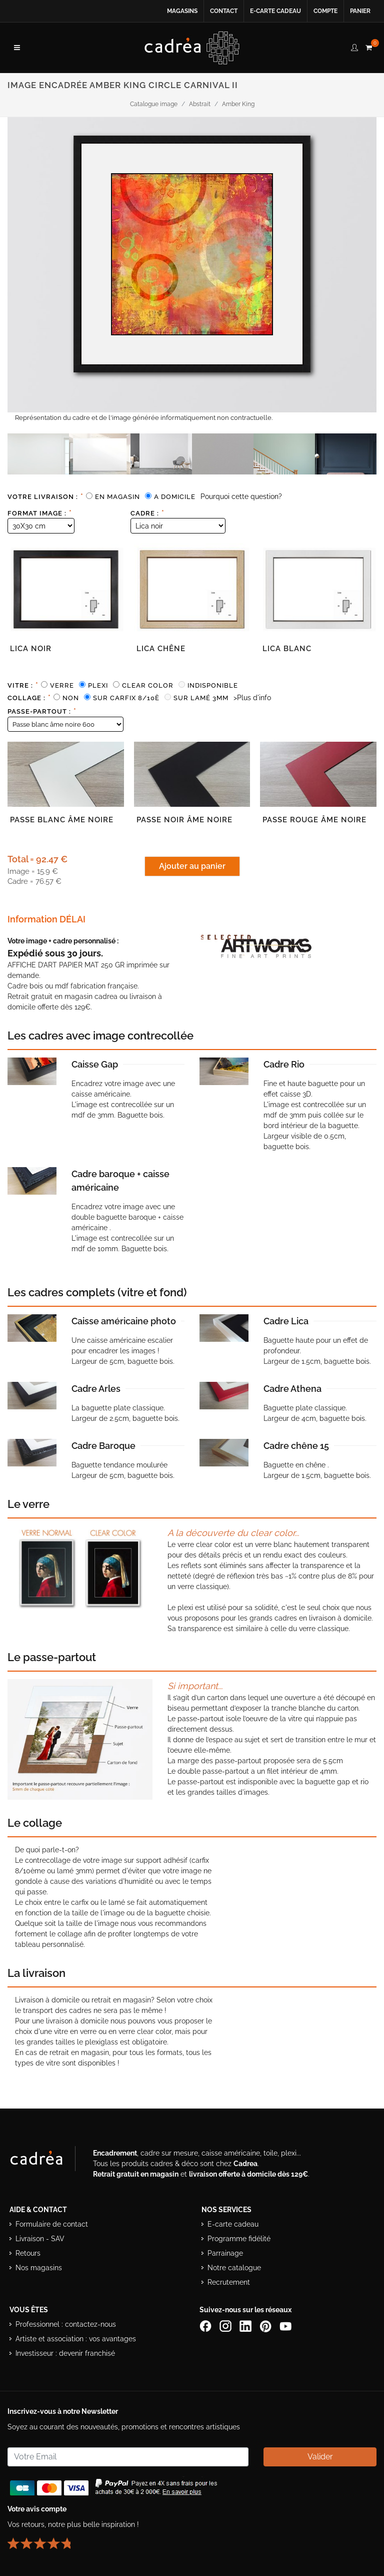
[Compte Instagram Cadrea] (227, 2326)
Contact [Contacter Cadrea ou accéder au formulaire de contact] (224, 11)
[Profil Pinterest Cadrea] (267, 2326)
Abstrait (199, 104)
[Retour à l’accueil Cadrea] (192, 48)
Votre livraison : (46, 496)
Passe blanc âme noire (62, 819)
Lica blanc (287, 648)
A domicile (175, 496)
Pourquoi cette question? (241, 496)
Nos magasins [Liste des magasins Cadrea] (39, 2268)
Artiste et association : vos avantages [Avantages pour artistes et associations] (76, 2339)
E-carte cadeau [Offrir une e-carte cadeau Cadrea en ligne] (275, 11)
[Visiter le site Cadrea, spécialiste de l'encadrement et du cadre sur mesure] (47, 2161)
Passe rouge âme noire (314, 819)
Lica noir (31, 648)
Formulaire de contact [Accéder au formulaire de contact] (52, 2224)
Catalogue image (154, 104)
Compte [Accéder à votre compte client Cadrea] (326, 11)
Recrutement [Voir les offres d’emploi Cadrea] (229, 2282)
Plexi (98, 685)
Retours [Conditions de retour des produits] (28, 2253)
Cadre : (147, 513)
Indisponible (213, 685)
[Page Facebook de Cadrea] (207, 2326)
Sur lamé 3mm (201, 698)
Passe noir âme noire (184, 819)
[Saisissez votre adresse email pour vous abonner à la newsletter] (128, 2456)
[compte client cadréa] (354, 46)
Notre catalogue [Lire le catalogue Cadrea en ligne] (234, 2268)
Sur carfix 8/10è (126, 698)
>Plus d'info (252, 698)
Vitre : (23, 685)
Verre (62, 685)
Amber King (238, 104)
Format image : (40, 513)
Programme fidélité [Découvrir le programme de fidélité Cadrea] (239, 2239)
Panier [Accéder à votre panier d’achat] (360, 11)
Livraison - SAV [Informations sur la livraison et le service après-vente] (40, 2239)
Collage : (29, 698)
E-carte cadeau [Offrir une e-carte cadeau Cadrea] (233, 2224)
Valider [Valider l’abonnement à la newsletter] (320, 2456)
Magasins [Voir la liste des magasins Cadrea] (182, 11)
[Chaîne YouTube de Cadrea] (286, 2326)
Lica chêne (161, 648)
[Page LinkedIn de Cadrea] (247, 2326)
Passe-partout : (42, 711)
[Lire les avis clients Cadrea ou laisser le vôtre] (45, 2539)
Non (70, 698)
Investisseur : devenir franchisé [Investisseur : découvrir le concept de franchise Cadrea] (65, 2353)
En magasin (117, 496)
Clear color (148, 685)
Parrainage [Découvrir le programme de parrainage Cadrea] (225, 2253)
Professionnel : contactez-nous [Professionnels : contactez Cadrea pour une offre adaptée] (66, 2324)
